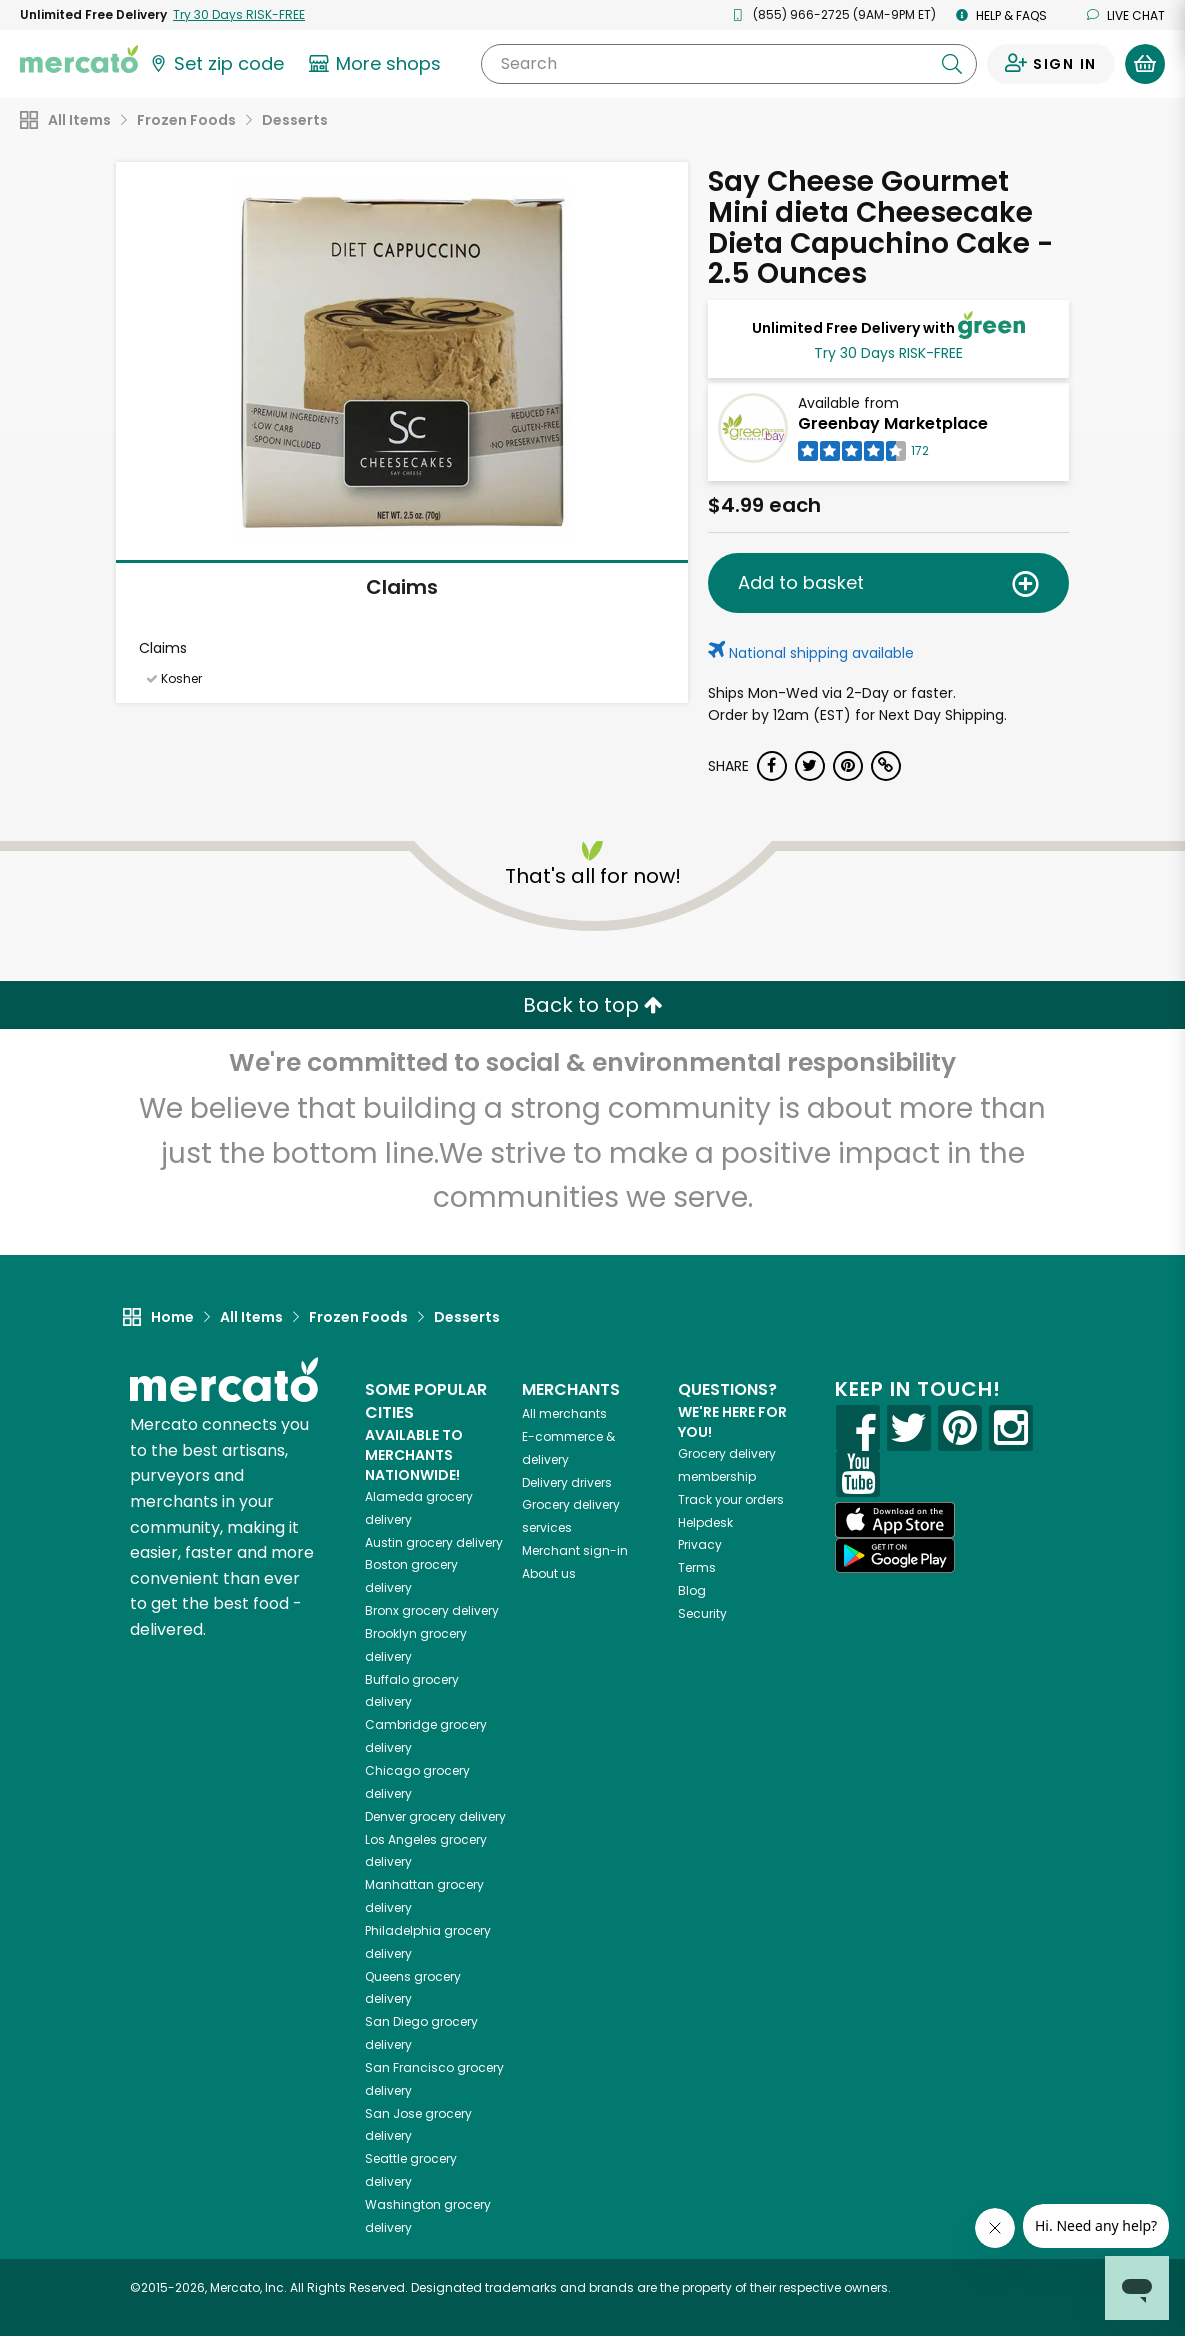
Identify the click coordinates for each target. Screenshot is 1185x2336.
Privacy (700, 1544)
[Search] (729, 64)
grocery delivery (434, 1542)
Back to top (593, 1005)
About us (549, 1573)
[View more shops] (377, 64)
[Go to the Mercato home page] (79, 58)
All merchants (564, 1413)
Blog (692, 1590)
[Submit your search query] (952, 64)
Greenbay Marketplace (893, 423)
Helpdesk (705, 1522)
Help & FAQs (1001, 15)
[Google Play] (895, 1555)
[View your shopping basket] (1145, 64)
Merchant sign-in (575, 1550)
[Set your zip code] (216, 64)
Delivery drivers (567, 1482)
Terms (697, 1567)
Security (702, 1613)
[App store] (895, 1520)
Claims (402, 587)
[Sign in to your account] (1051, 64)
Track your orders (731, 1499)
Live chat (1126, 15)
